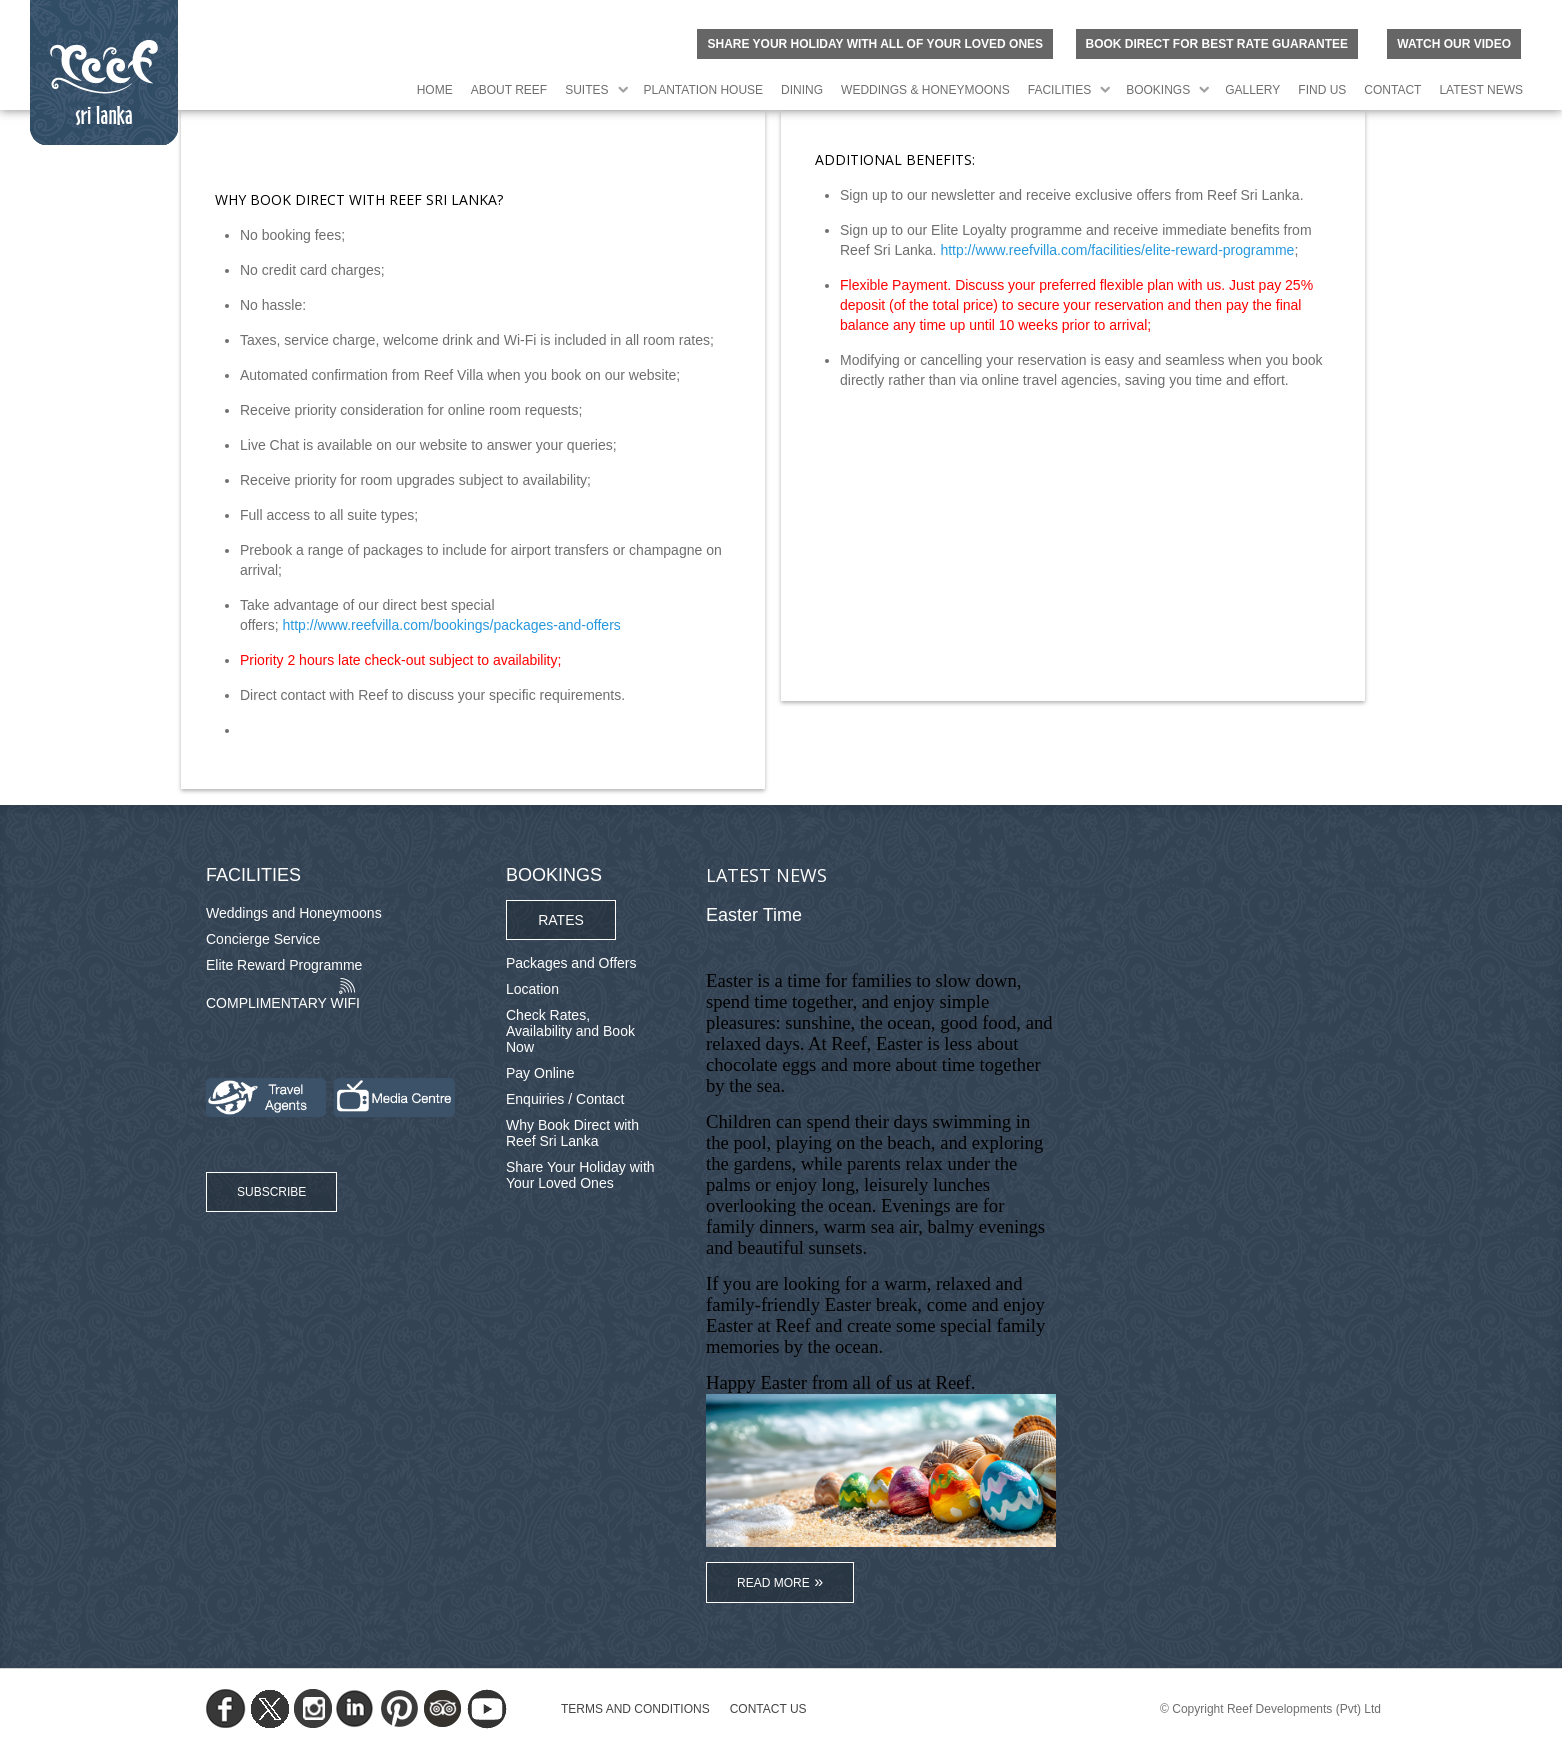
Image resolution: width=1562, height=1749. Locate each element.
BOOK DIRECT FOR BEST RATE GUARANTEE (1217, 44)
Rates (561, 920)
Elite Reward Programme (284, 965)
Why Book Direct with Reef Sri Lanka (572, 1133)
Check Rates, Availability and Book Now (570, 1031)
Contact (1392, 90)
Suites (586, 90)
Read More (773, 1583)
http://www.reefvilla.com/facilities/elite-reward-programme (1117, 250)
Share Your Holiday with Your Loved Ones (580, 1175)
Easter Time (754, 915)
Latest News (1481, 90)
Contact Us (768, 1709)
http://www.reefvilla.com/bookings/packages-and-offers (452, 625)
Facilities (1059, 90)
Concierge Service (263, 939)
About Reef (509, 90)
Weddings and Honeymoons (294, 913)
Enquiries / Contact (565, 1099)
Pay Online (540, 1073)
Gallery (1252, 90)
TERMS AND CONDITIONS (635, 1709)
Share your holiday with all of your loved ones (875, 44)
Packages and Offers (571, 963)
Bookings (1158, 90)
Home (435, 90)
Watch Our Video (1454, 44)
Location (532, 989)
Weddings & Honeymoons (925, 90)
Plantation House (704, 90)
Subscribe (271, 1192)
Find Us (1322, 90)
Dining (802, 90)
